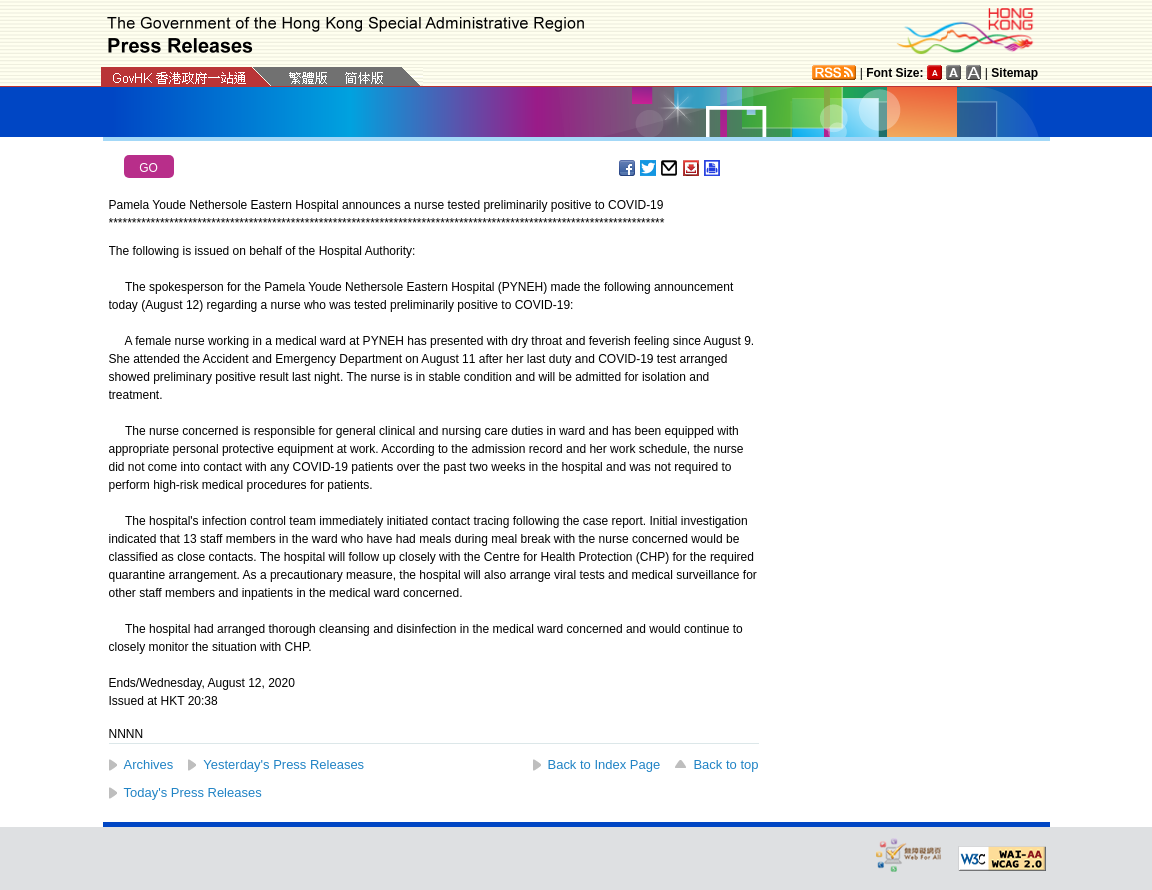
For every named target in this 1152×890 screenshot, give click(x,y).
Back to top (725, 764)
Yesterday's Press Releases (283, 764)
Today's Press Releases (193, 792)
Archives (149, 764)
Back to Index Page (604, 764)
